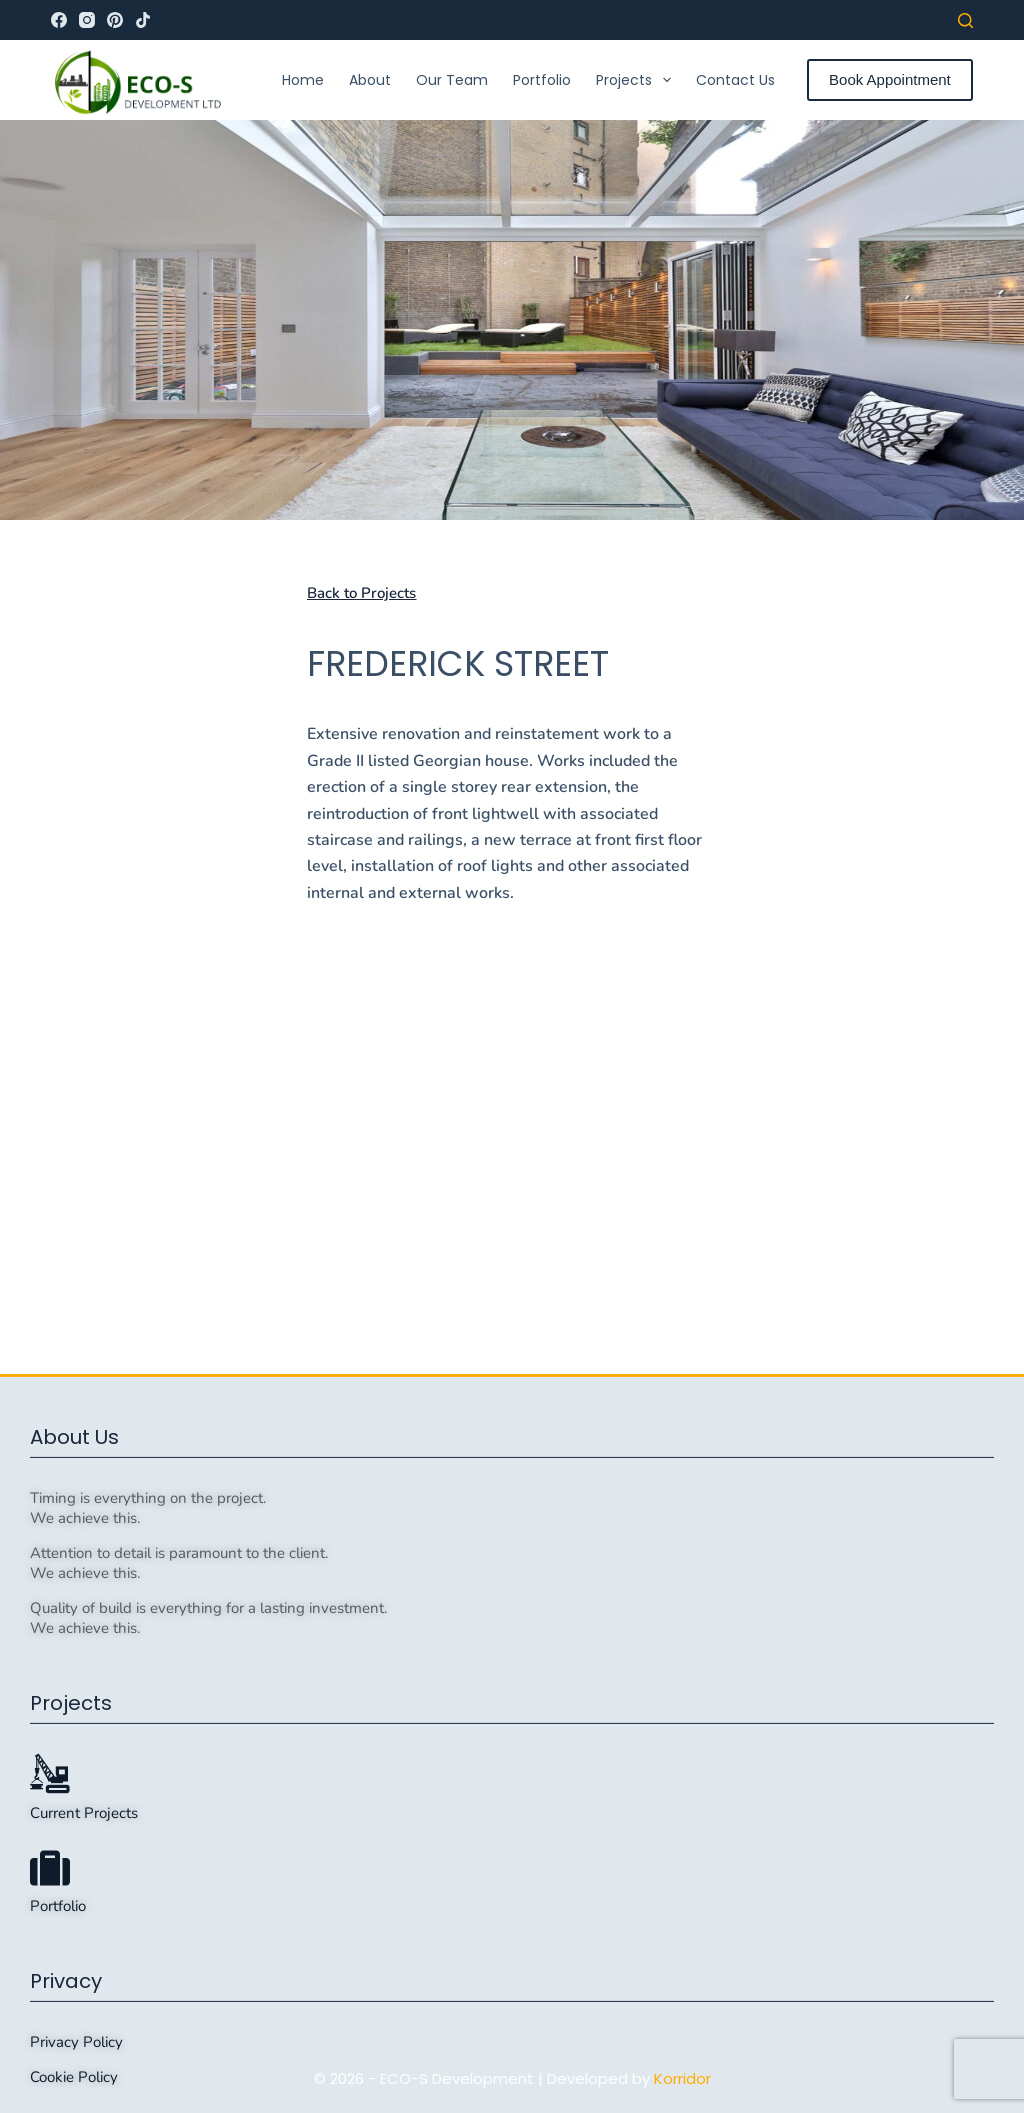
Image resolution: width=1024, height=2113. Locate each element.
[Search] (965, 20)
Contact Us (735, 80)
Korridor (682, 2078)
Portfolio (542, 80)
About (370, 80)
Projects (637, 80)
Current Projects (84, 2034)
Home (303, 80)
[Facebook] (59, 20)
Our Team (452, 80)
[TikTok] (143, 20)
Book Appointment (890, 79)
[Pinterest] (115, 20)
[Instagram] (87, 20)
